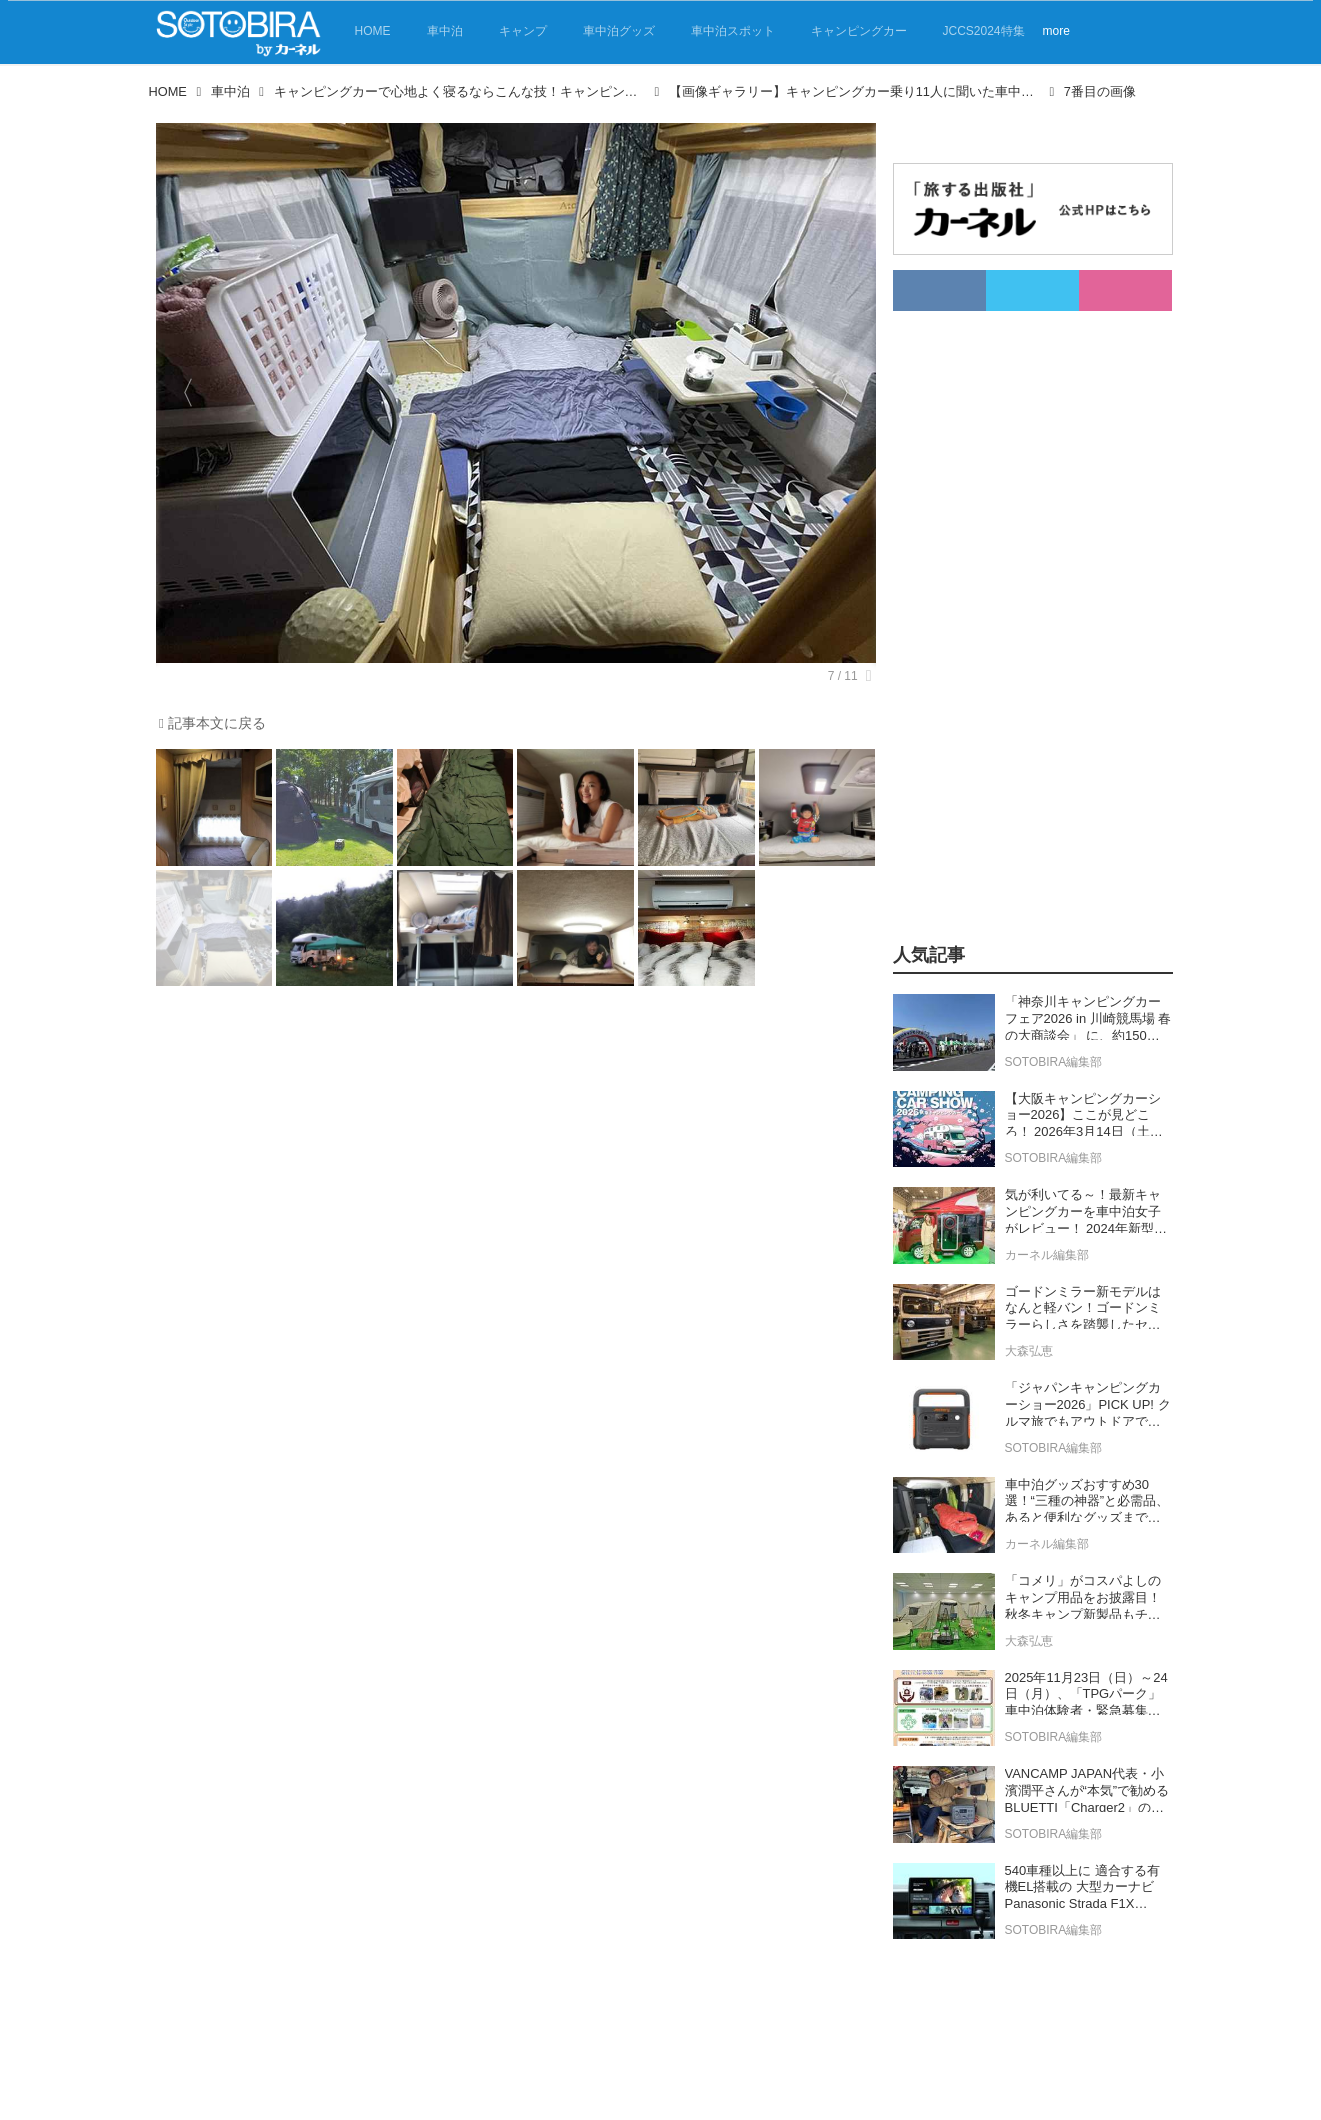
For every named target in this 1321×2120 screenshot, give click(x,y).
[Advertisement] (1010, 611)
